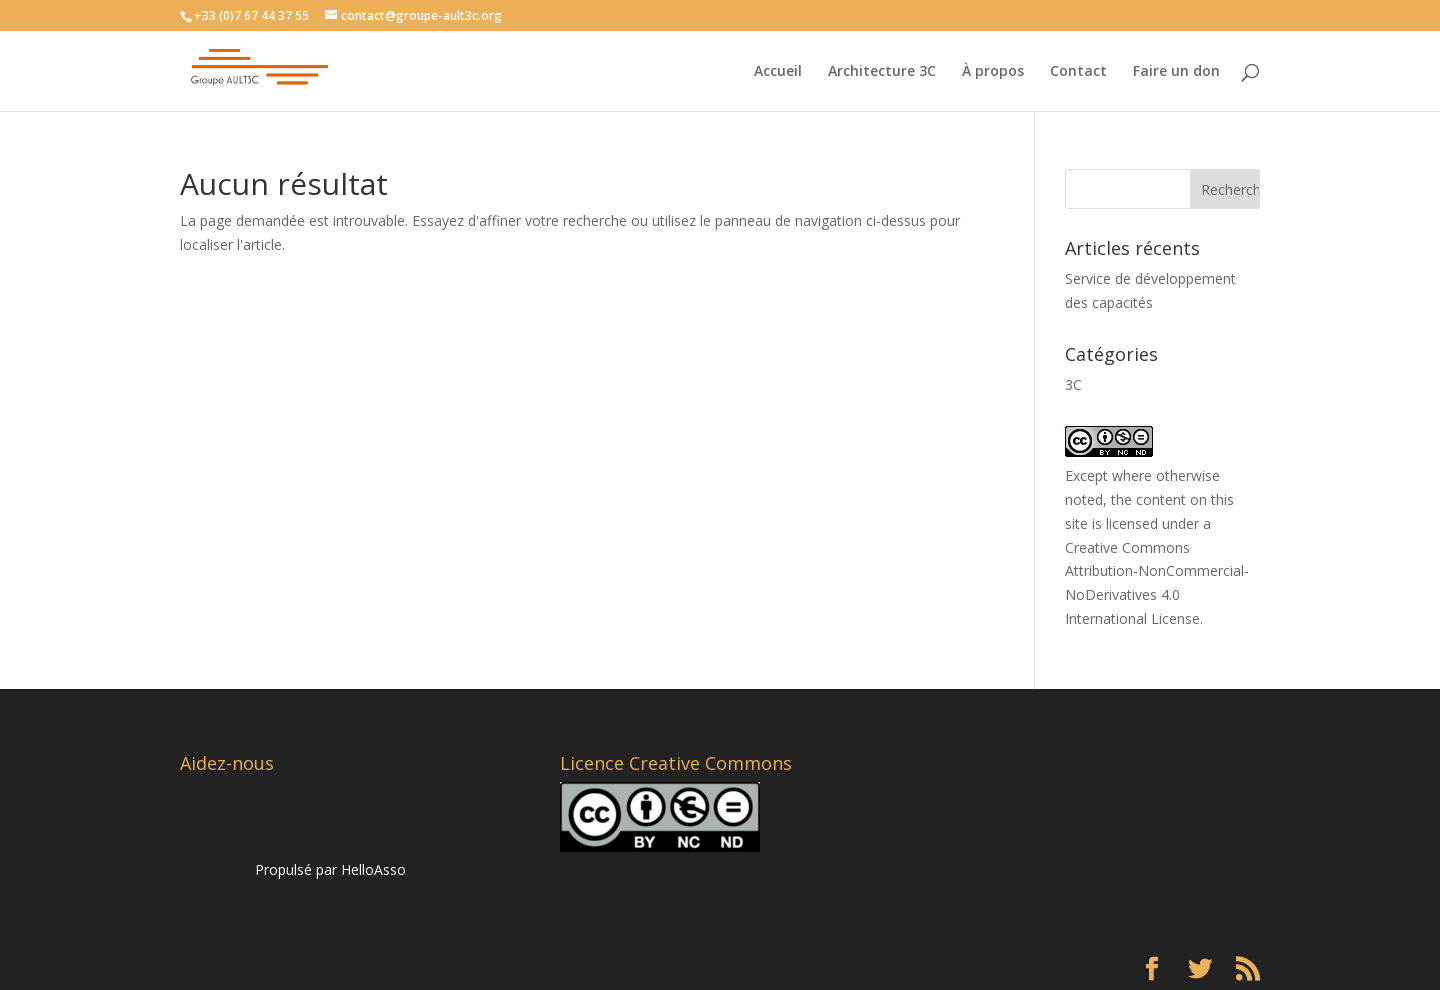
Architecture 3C (882, 72)
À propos (993, 72)
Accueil (778, 72)
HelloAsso (373, 869)
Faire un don (1176, 72)
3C (1073, 384)
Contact (1078, 72)
